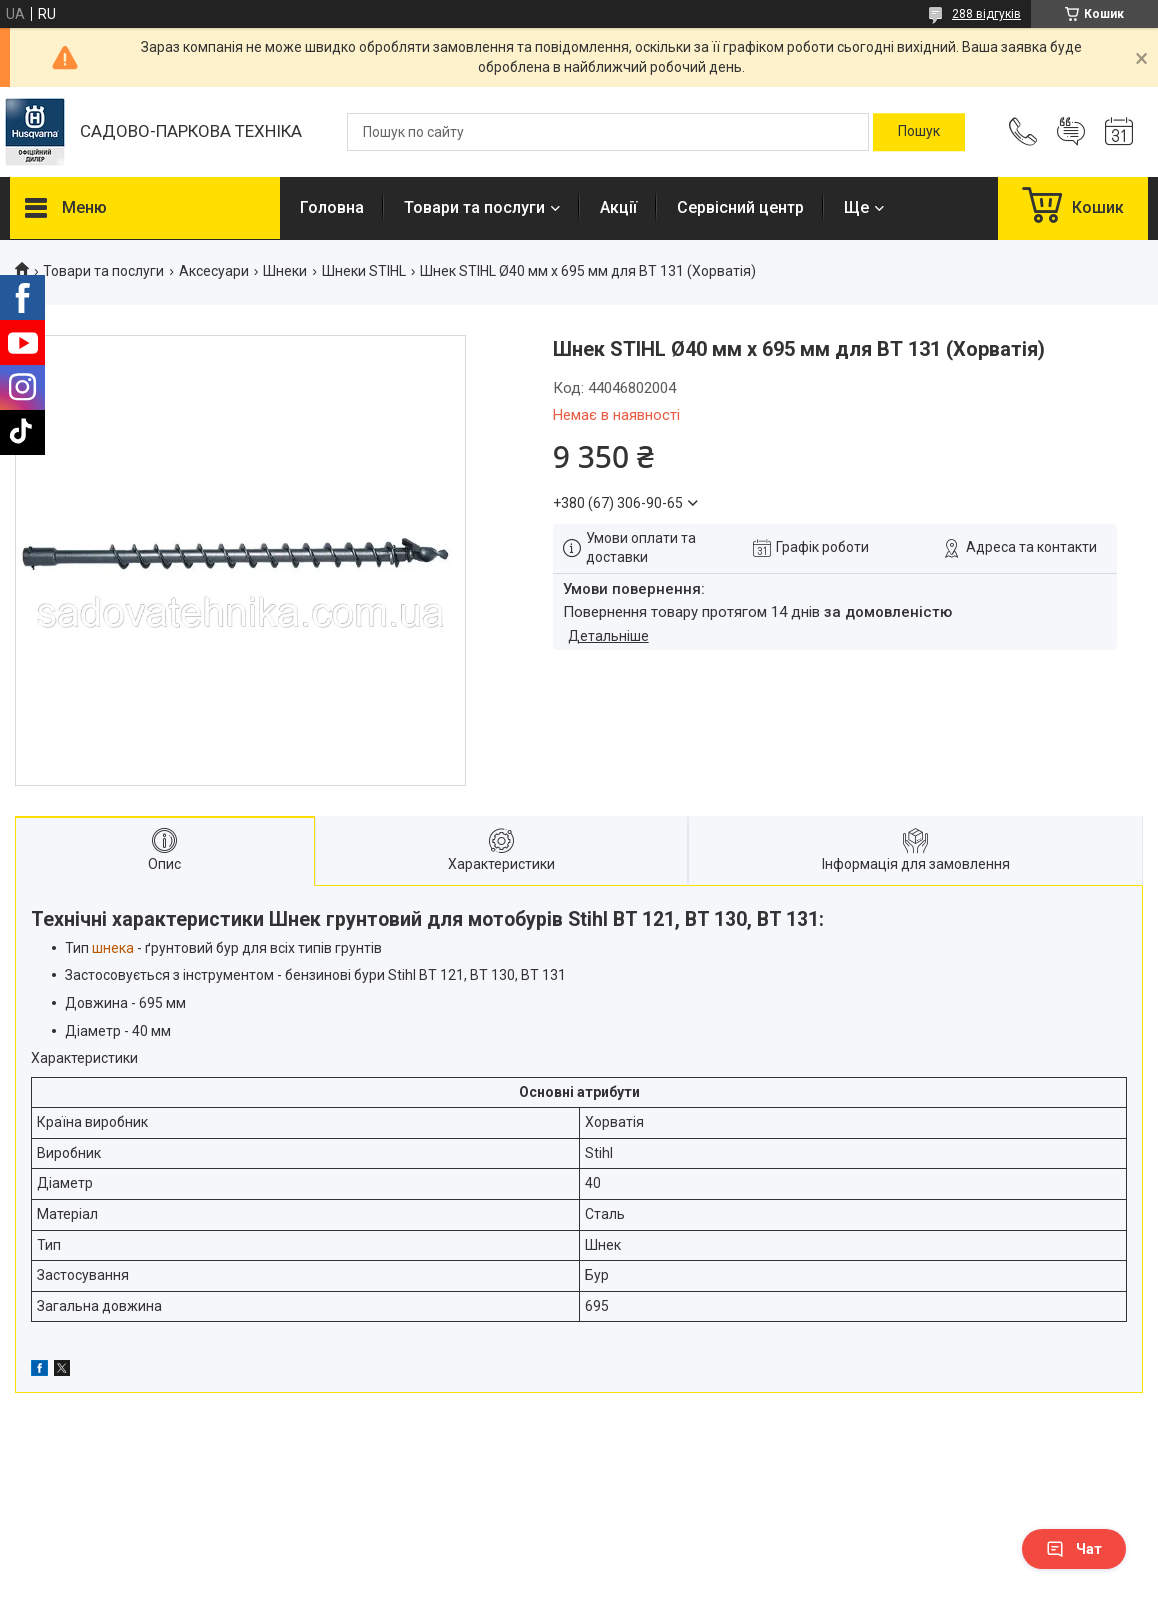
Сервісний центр (740, 207)
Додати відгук (1071, 132)
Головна (332, 207)
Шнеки (285, 271)
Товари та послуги (474, 207)
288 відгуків (986, 14)
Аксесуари (214, 271)
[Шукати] (919, 132)
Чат (1074, 1549)
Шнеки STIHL (364, 271)
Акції (618, 207)
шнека (113, 948)
